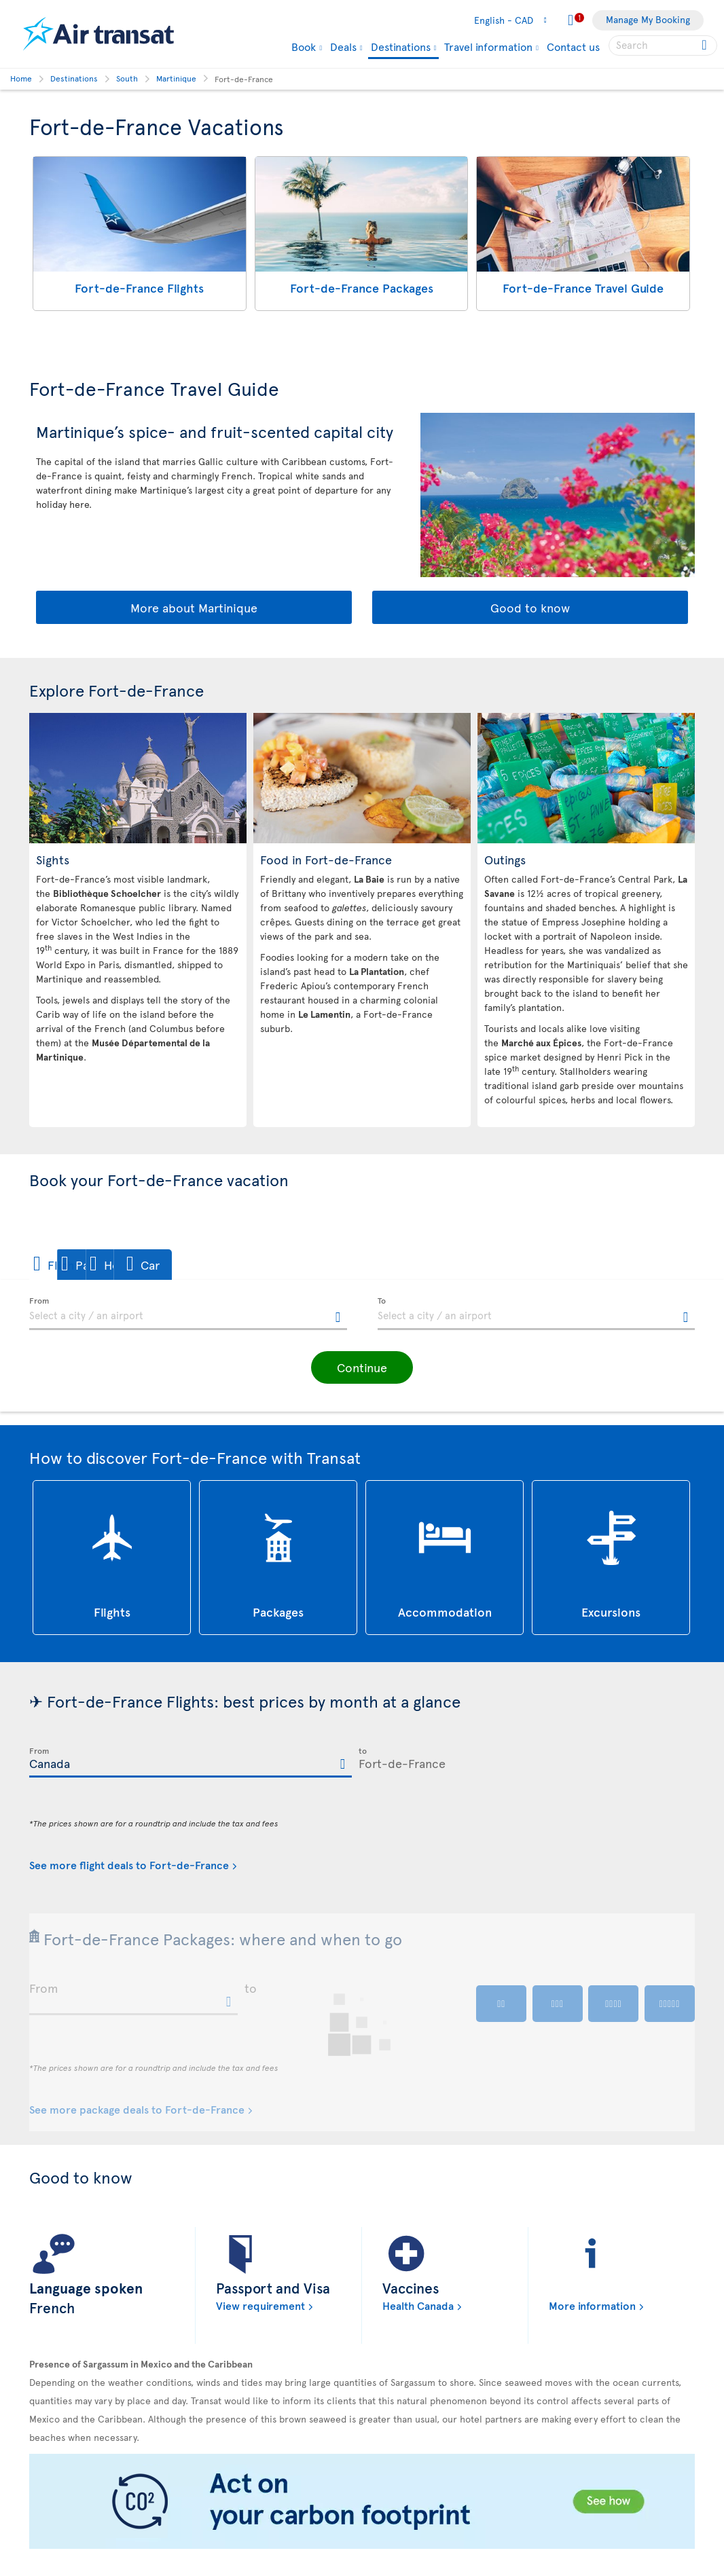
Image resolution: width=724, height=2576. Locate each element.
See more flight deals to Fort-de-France (129, 1864)
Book (304, 46)
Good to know (530, 607)
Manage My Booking (648, 19)
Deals (343, 46)
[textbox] (188, 1314)
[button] (76, 1264)
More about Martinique (193, 607)
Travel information (488, 46)
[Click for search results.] (705, 45)
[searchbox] (663, 45)
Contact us (573, 46)
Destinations (400, 47)
